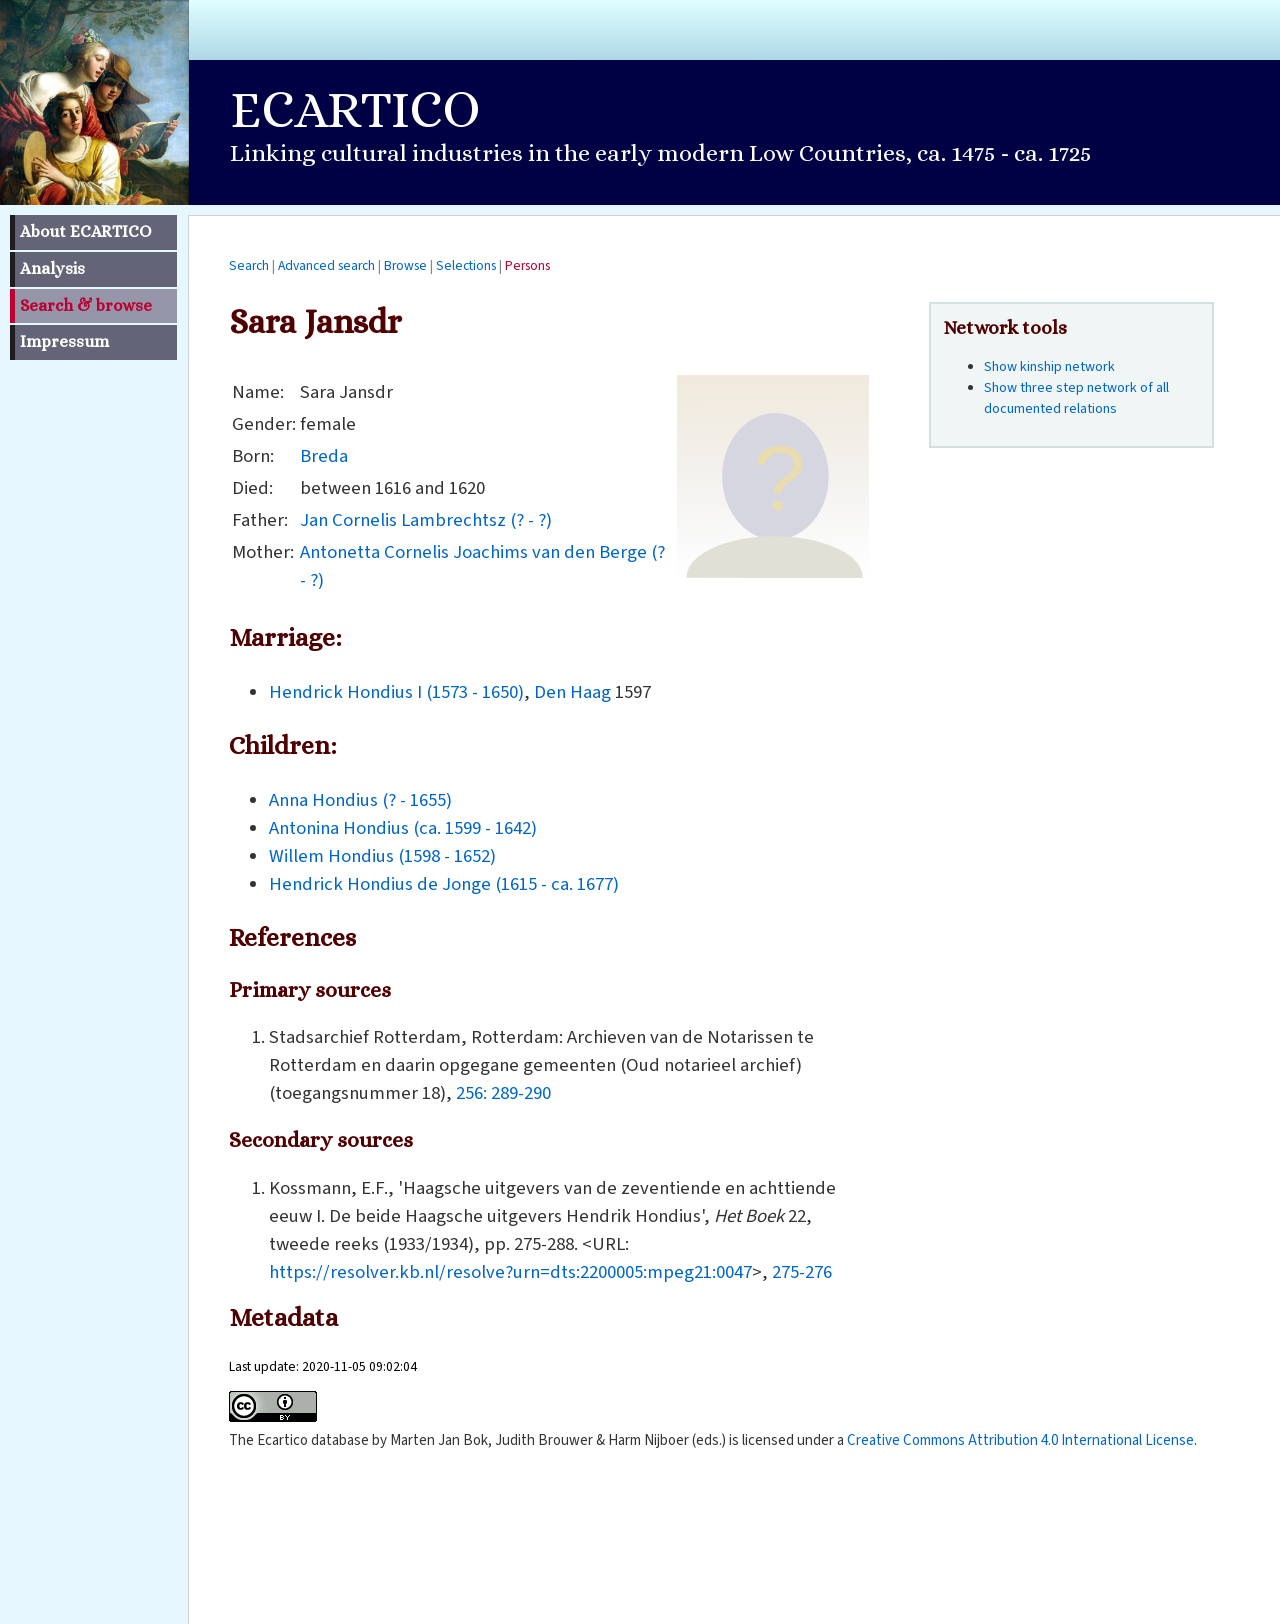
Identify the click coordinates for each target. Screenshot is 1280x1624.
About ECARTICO (85, 231)
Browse (405, 265)
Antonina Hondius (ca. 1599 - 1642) (403, 828)
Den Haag (572, 692)
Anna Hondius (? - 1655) (360, 800)
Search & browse (86, 305)
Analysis (52, 268)
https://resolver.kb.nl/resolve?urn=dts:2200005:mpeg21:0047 (510, 1272)
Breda (324, 456)
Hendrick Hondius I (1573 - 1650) (396, 692)
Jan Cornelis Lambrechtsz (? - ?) (426, 520)
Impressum (64, 341)
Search (249, 265)
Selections (466, 265)
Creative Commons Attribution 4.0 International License (1020, 1440)
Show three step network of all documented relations (1076, 398)
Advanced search (326, 265)
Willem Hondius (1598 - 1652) (382, 856)
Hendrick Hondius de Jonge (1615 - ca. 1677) (444, 884)
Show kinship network (1049, 367)
